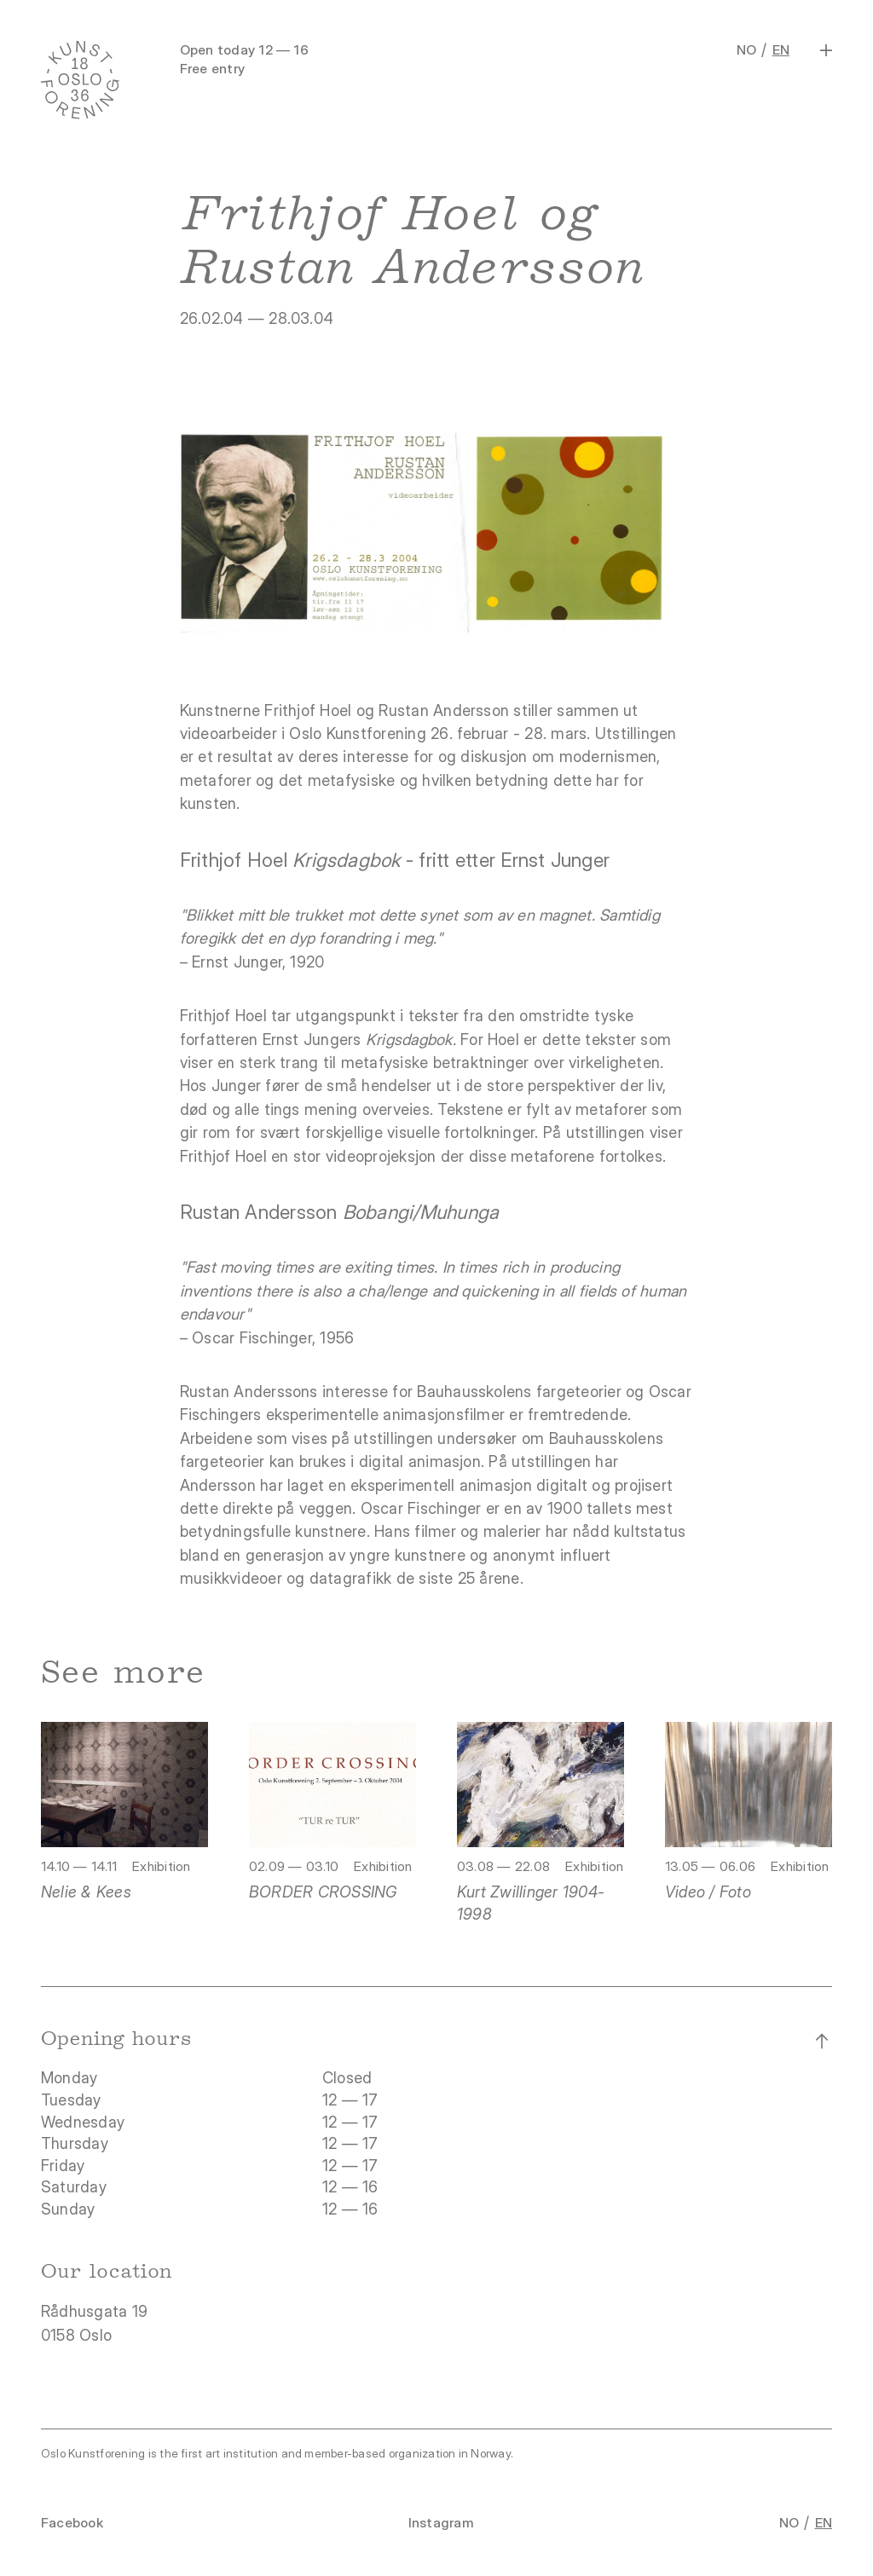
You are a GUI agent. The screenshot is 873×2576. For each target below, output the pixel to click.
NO (746, 50)
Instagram (441, 2523)
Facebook (72, 2523)
